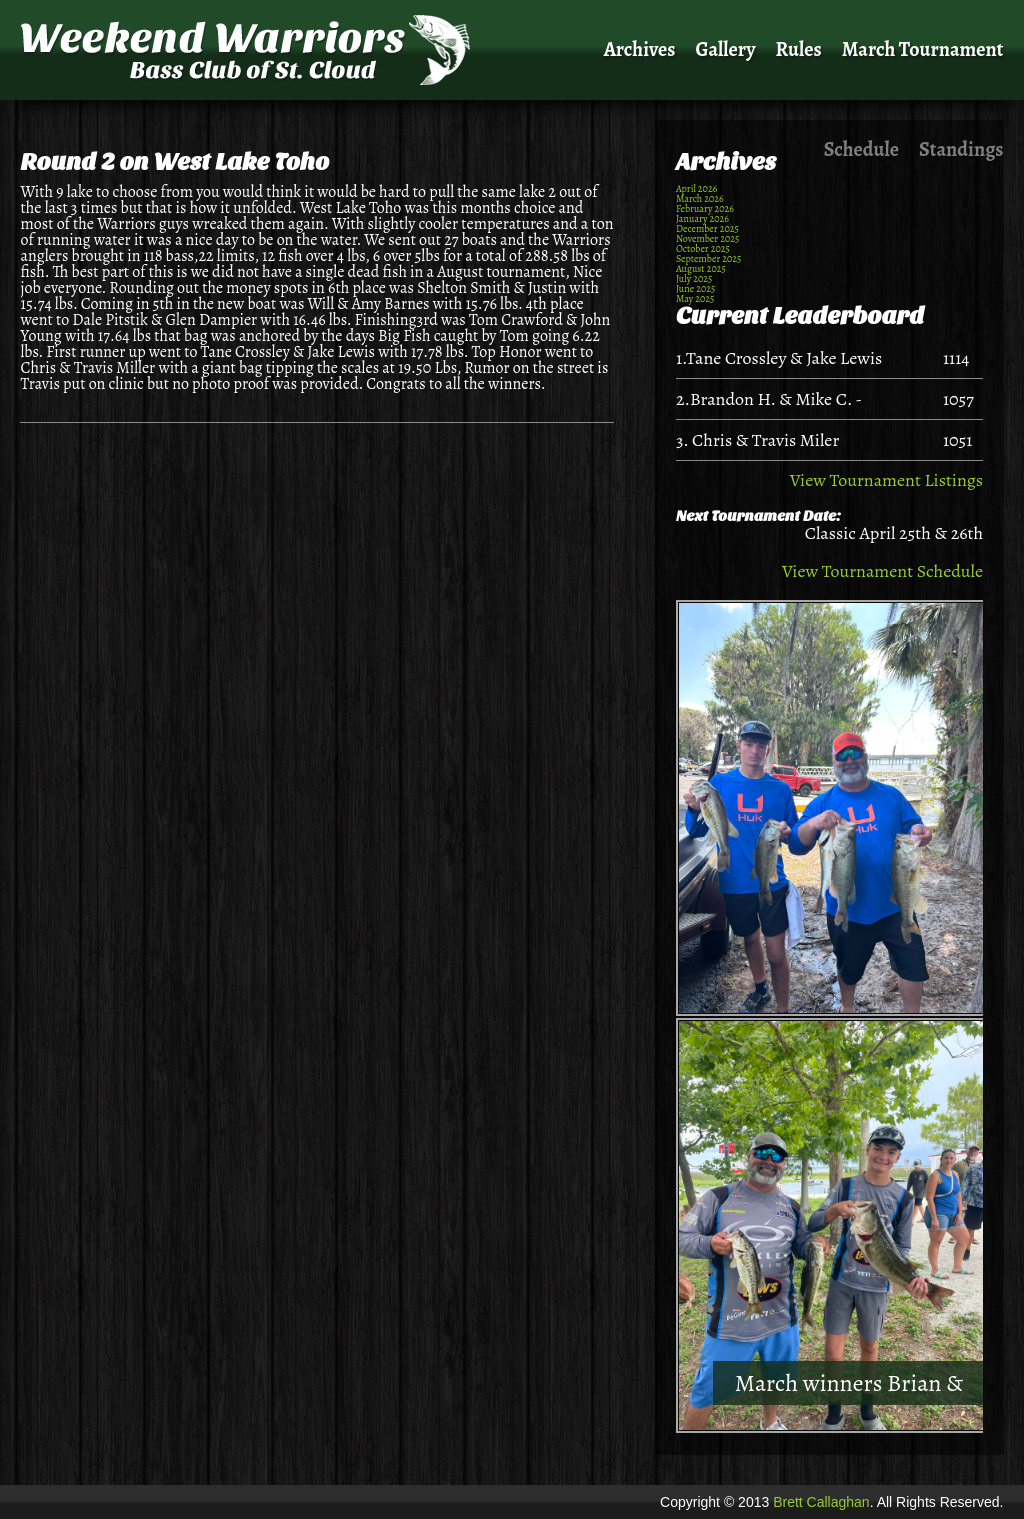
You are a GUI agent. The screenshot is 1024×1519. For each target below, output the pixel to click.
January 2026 (702, 218)
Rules (799, 49)
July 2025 (694, 278)
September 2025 (708, 258)
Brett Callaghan (821, 1502)
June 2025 (695, 288)
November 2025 (707, 238)
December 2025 (707, 228)
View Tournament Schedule (882, 571)
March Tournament (923, 49)
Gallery (726, 49)
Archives (640, 49)
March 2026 (700, 198)
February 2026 (705, 208)
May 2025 (695, 298)
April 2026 (696, 188)
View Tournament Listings (886, 480)
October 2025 (703, 248)
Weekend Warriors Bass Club (251, 50)
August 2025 (701, 268)
